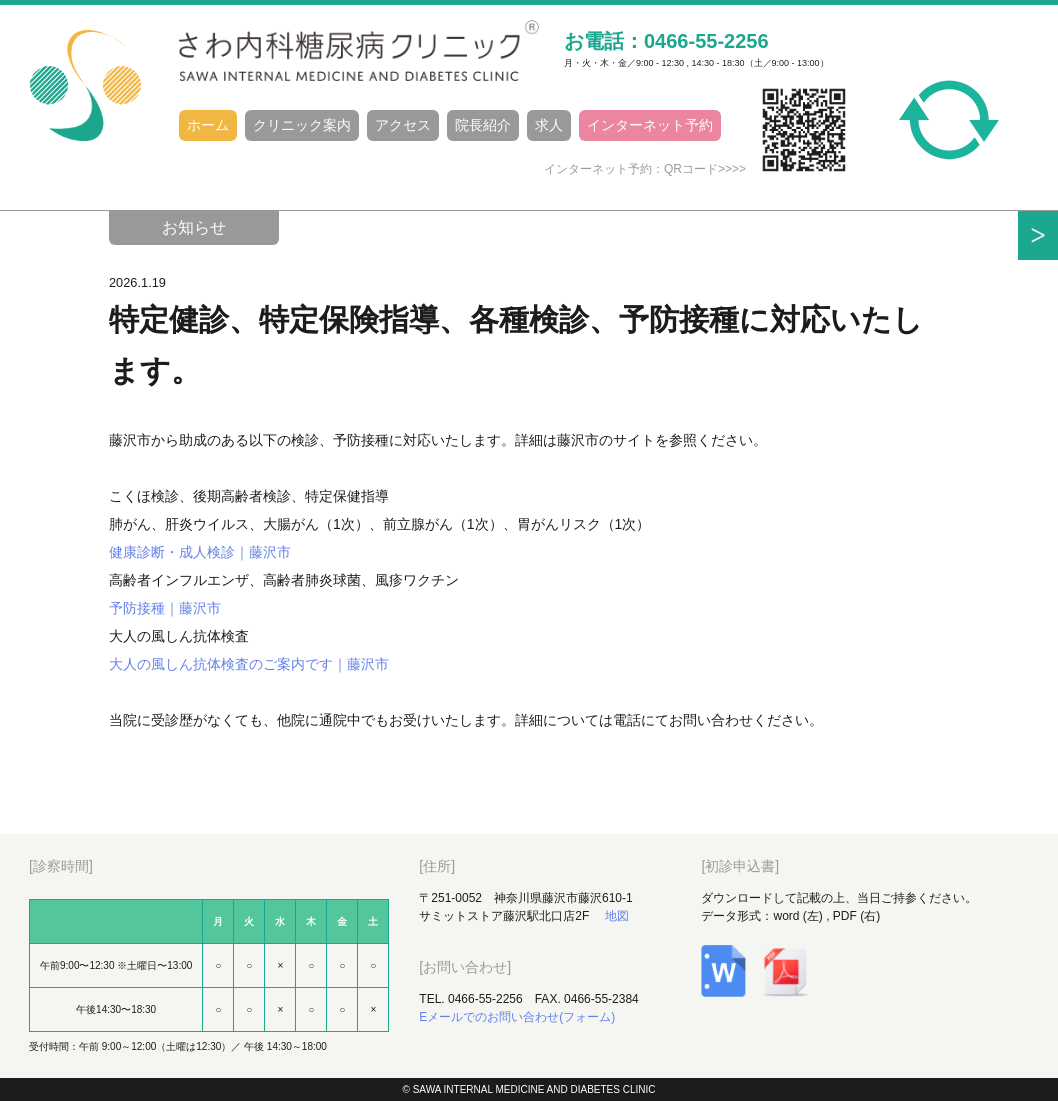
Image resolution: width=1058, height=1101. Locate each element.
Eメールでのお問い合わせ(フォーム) (517, 1017)
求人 (549, 125)
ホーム (208, 125)
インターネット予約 (650, 125)
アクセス (403, 125)
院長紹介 (483, 125)
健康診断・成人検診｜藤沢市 (200, 552)
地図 (617, 916)
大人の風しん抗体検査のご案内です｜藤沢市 (249, 664)
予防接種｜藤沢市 (165, 608)
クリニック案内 (302, 125)
